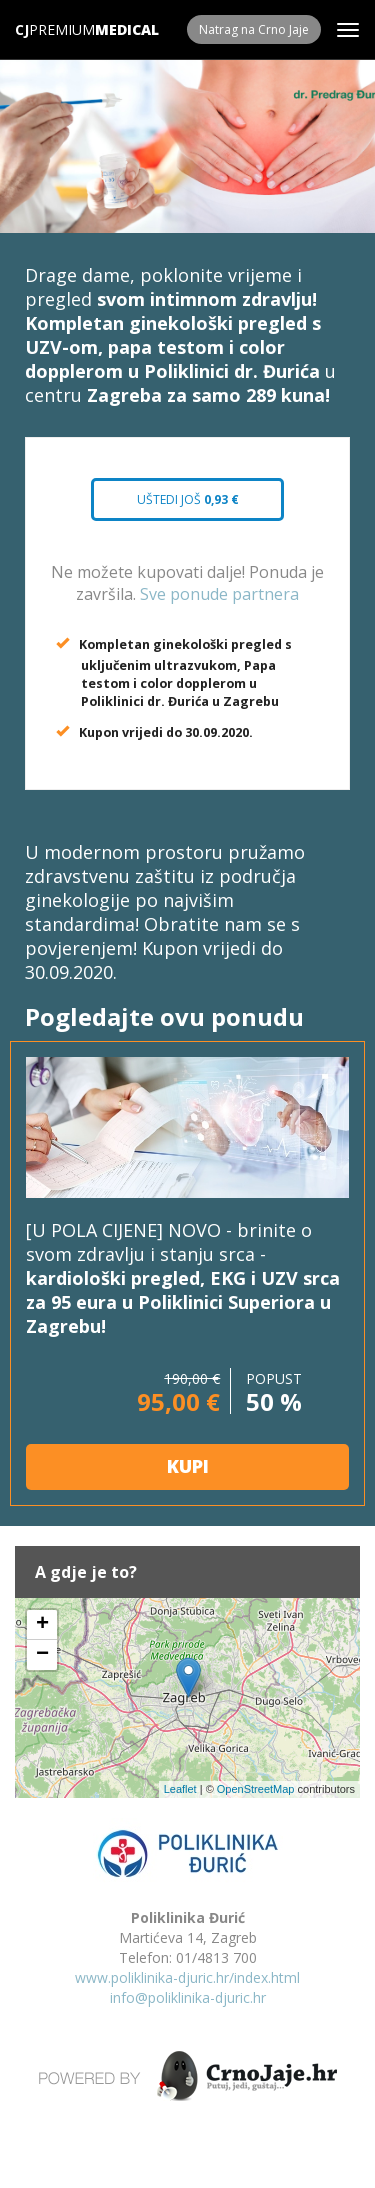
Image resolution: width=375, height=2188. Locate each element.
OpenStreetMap (256, 1789)
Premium (55, 29)
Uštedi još (187, 499)
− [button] (42, 1655)
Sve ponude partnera (219, 594)
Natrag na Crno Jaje (254, 29)
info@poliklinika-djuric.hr (188, 1997)
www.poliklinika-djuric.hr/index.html (187, 1977)
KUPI (188, 1466)
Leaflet (180, 1789)
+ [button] (42, 1625)
